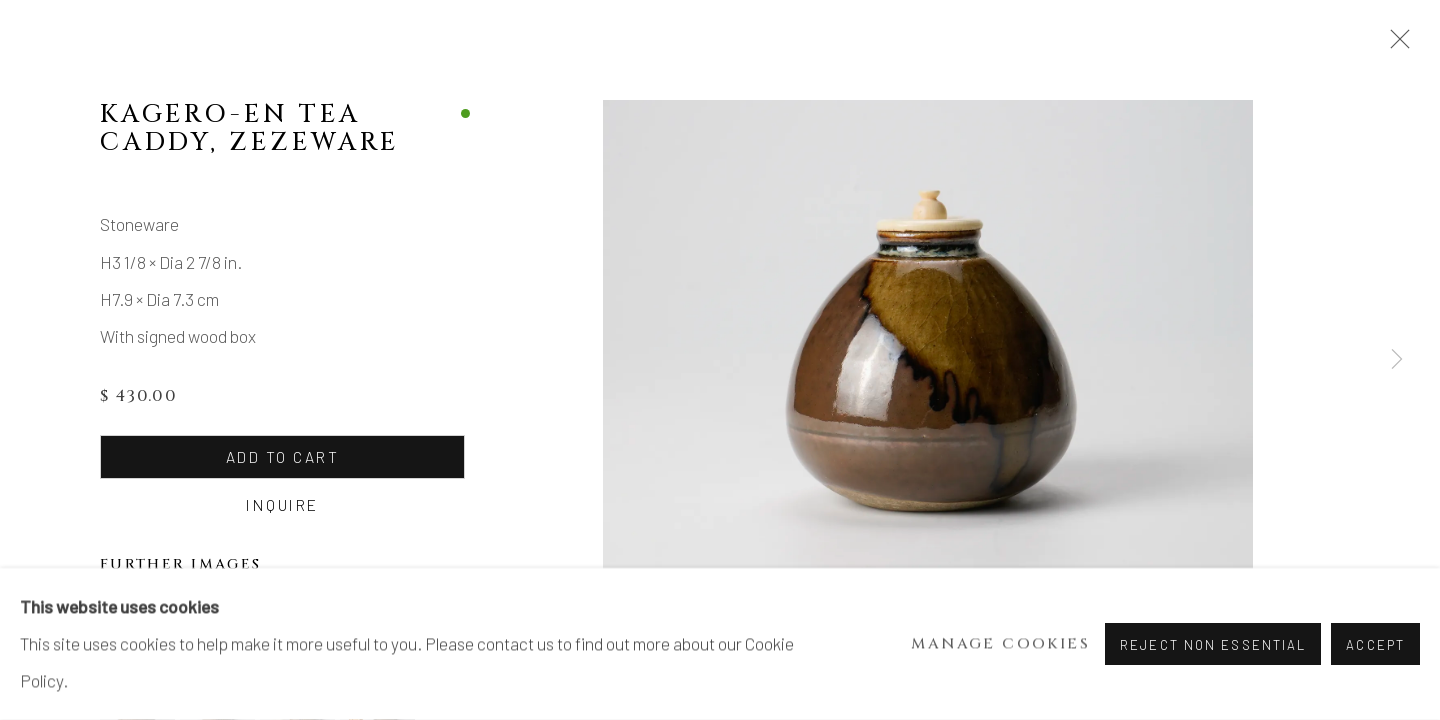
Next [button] (1397, 360)
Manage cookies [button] (1000, 644)
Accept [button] (1375, 645)
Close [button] (1395, 45)
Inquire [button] (281, 504)
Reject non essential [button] (1213, 645)
